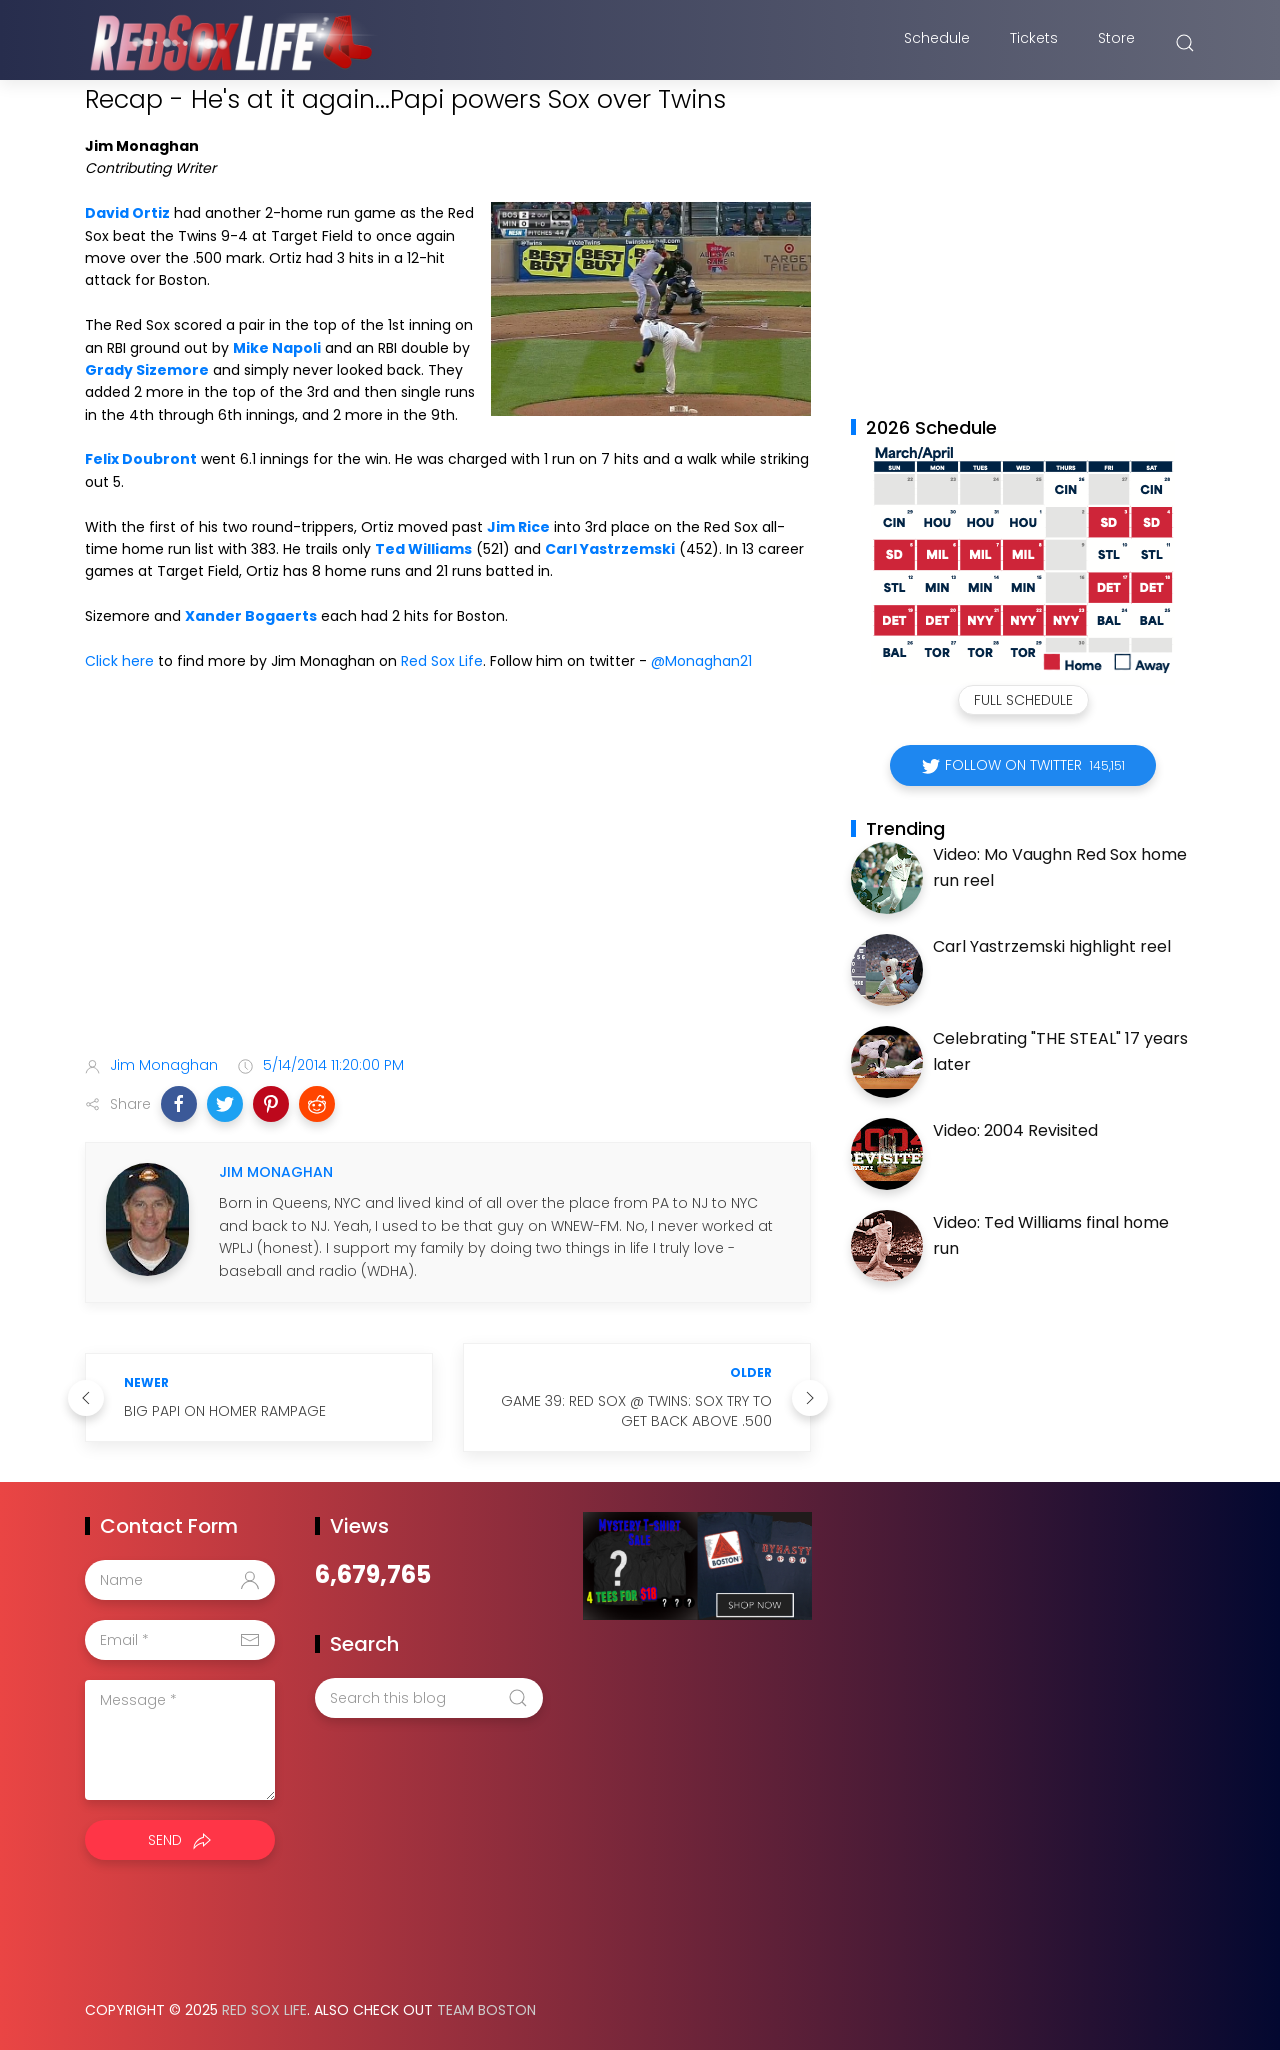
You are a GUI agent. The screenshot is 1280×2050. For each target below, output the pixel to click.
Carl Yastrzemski (610, 549)
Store (1116, 43)
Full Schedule (1023, 700)
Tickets (1034, 43)
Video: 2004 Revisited (1015, 1130)
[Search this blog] (429, 1698)
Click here (119, 661)
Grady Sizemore (147, 370)
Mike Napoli (277, 348)
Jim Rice (518, 527)
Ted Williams (423, 549)
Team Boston (486, 2010)
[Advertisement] (448, 882)
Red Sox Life (442, 661)
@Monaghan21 (701, 661)
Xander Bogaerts (251, 616)
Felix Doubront (141, 459)
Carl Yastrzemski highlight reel (1052, 946)
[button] (179, 1104)
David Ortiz (127, 213)
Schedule (937, 43)
